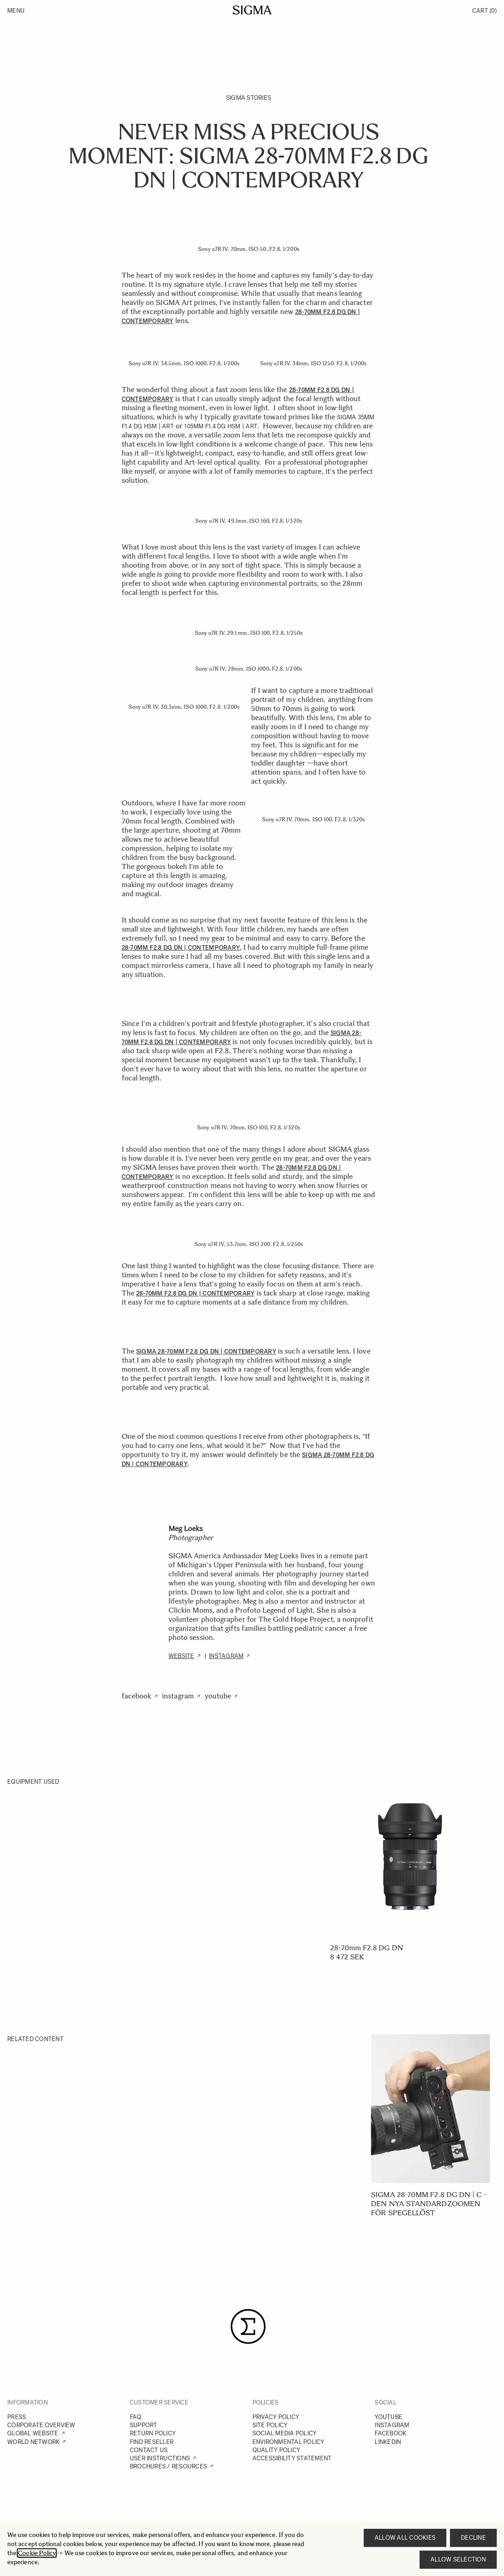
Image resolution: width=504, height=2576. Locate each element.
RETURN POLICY (153, 2433)
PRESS (16, 2417)
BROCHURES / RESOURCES (168, 2466)
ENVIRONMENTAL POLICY (288, 2442)
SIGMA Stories (248, 97)
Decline (473, 2537)
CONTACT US (149, 2450)
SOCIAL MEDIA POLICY (284, 2433)
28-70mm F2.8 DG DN (366, 1947)
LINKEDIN (388, 2442)
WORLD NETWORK (33, 2442)
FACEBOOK (390, 2433)
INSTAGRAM (392, 2425)
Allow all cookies (405, 2537)
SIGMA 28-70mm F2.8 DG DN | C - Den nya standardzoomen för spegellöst (428, 2203)
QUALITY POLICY (276, 2450)
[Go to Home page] (252, 10)
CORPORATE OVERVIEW (41, 2425)
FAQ (136, 2417)
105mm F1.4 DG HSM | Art (220, 426)
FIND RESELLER (151, 2442)
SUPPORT (144, 2425)
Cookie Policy (37, 2553)
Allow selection (458, 2559)
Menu (16, 10)
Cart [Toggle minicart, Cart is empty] (484, 10)
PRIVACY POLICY (276, 2417)
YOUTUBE (388, 2417)
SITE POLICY (270, 2425)
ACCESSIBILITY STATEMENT (292, 2458)
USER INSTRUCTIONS (160, 2458)
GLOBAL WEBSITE (33, 2433)
